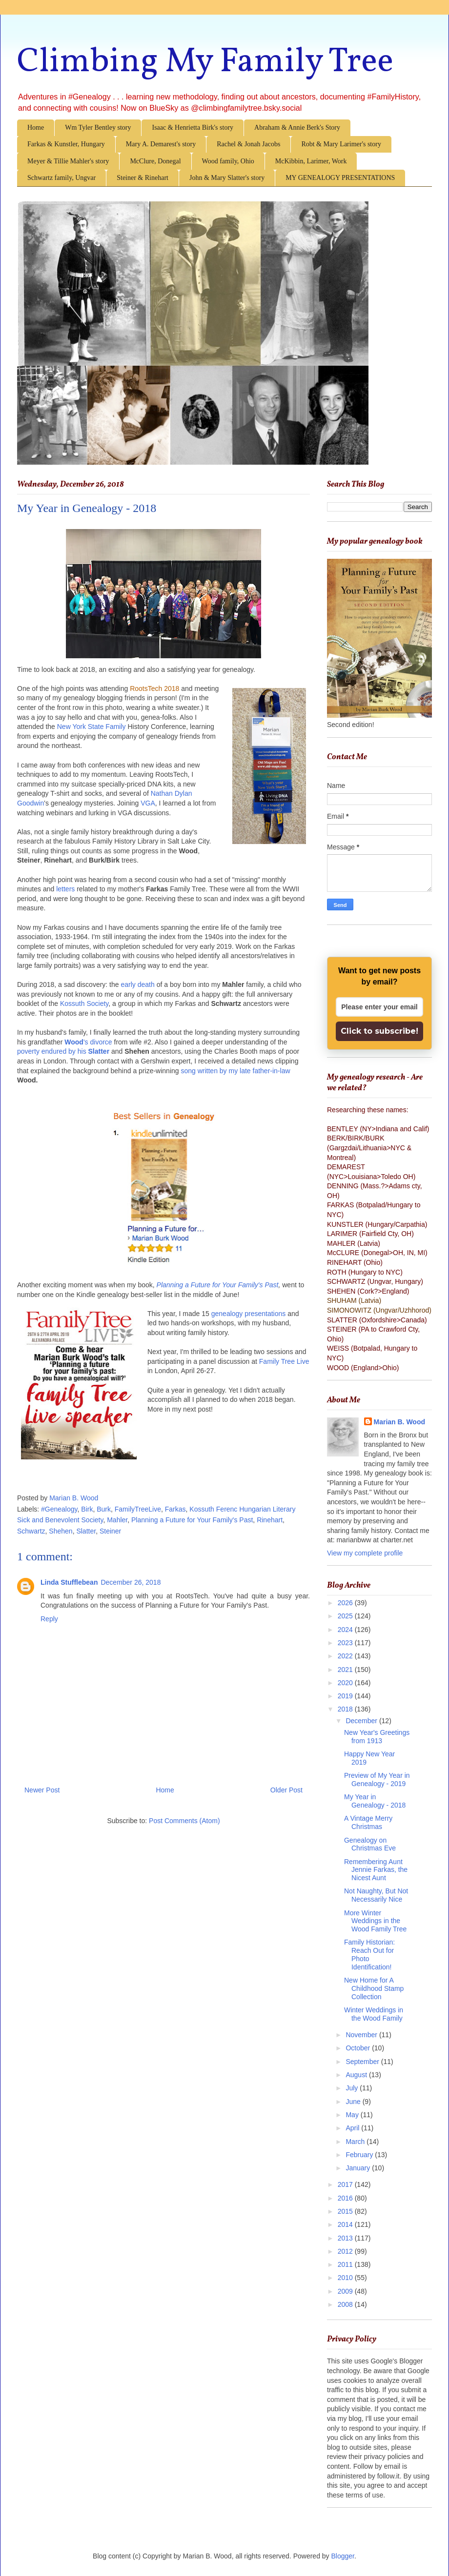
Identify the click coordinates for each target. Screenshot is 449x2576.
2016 (346, 2198)
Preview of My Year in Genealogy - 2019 (377, 1779)
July (353, 2088)
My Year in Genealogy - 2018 (375, 1801)
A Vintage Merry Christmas (368, 1822)
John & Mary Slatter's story (227, 177)
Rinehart (270, 1520)
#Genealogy (59, 1509)
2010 (346, 2277)
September (363, 2061)
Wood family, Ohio (228, 161)
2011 (346, 2264)
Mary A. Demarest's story (161, 144)
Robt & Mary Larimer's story (341, 144)
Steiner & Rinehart (142, 177)
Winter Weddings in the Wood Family (373, 2014)
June (354, 2101)
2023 (346, 1643)
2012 (346, 2251)
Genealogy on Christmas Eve (370, 1844)
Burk (104, 1509)
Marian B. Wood (400, 1422)
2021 (346, 1669)
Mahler (117, 1520)
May (353, 2115)
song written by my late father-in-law (235, 1071)
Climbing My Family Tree (205, 62)
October (359, 2048)
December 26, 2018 (131, 1582)
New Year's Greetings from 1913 (376, 1737)
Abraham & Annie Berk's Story (297, 127)
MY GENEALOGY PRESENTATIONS (340, 177)
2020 (346, 1683)
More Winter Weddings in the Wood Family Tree (375, 1921)
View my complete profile (365, 1553)
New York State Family (91, 726)
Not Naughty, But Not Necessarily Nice (376, 1895)
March (356, 2141)
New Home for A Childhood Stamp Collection (374, 1988)
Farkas (175, 1509)
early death (137, 984)
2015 (346, 2211)
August (357, 2075)
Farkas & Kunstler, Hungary (66, 144)
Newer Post (42, 1790)
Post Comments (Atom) (184, 1821)
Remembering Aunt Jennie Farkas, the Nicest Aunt (376, 1870)
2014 (346, 2224)
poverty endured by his (52, 1051)
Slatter (99, 1051)
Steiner (110, 1531)
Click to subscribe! (379, 1031)
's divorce (88, 1042)
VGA (148, 803)
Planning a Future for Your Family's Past (218, 1285)
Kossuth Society (84, 1003)
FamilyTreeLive (138, 1509)
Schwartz (31, 1531)
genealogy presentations (248, 1313)
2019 (346, 1696)
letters (65, 889)
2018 (346, 1709)
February (360, 2155)
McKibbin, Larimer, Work (311, 161)
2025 (346, 1616)
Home (35, 127)
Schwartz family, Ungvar (61, 177)
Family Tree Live (284, 1361)
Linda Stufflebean (69, 1582)
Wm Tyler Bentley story (98, 127)
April (353, 2128)
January (359, 2168)
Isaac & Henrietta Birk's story (192, 127)
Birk (87, 1509)
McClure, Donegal (155, 161)
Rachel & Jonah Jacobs (248, 144)
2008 (346, 2304)
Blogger (342, 2556)
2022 (346, 1656)
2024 (346, 1629)
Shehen (60, 1531)
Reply (49, 1619)
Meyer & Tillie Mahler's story (68, 161)
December (362, 1721)
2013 (346, 2238)
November (362, 2035)
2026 (346, 1603)
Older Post (286, 1790)
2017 (346, 2184)
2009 (346, 2291)
